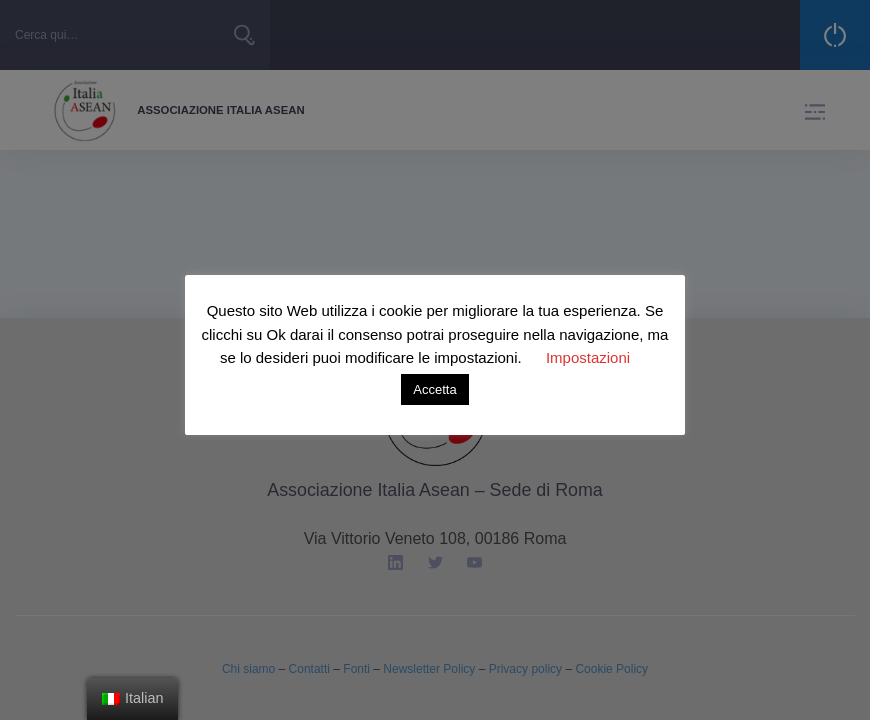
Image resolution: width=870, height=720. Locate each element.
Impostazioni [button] (588, 357)
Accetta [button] (434, 389)
